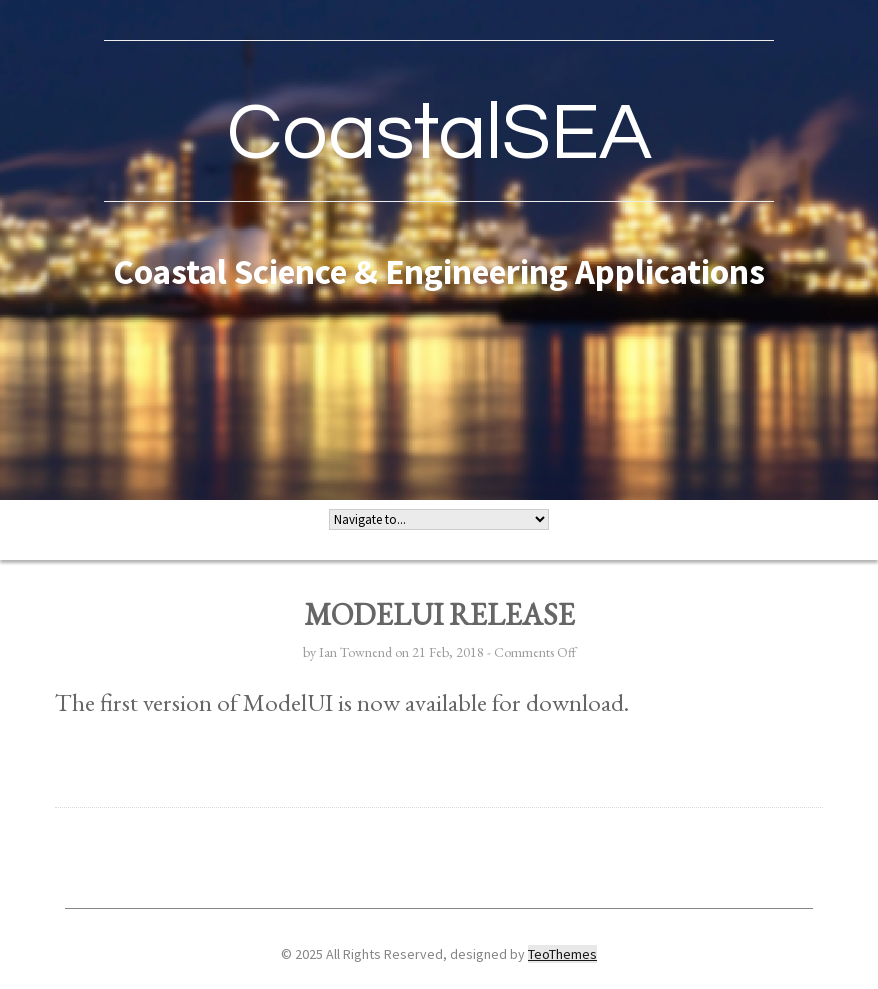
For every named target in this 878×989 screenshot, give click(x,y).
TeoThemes (562, 954)
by (311, 652)
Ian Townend (355, 652)
